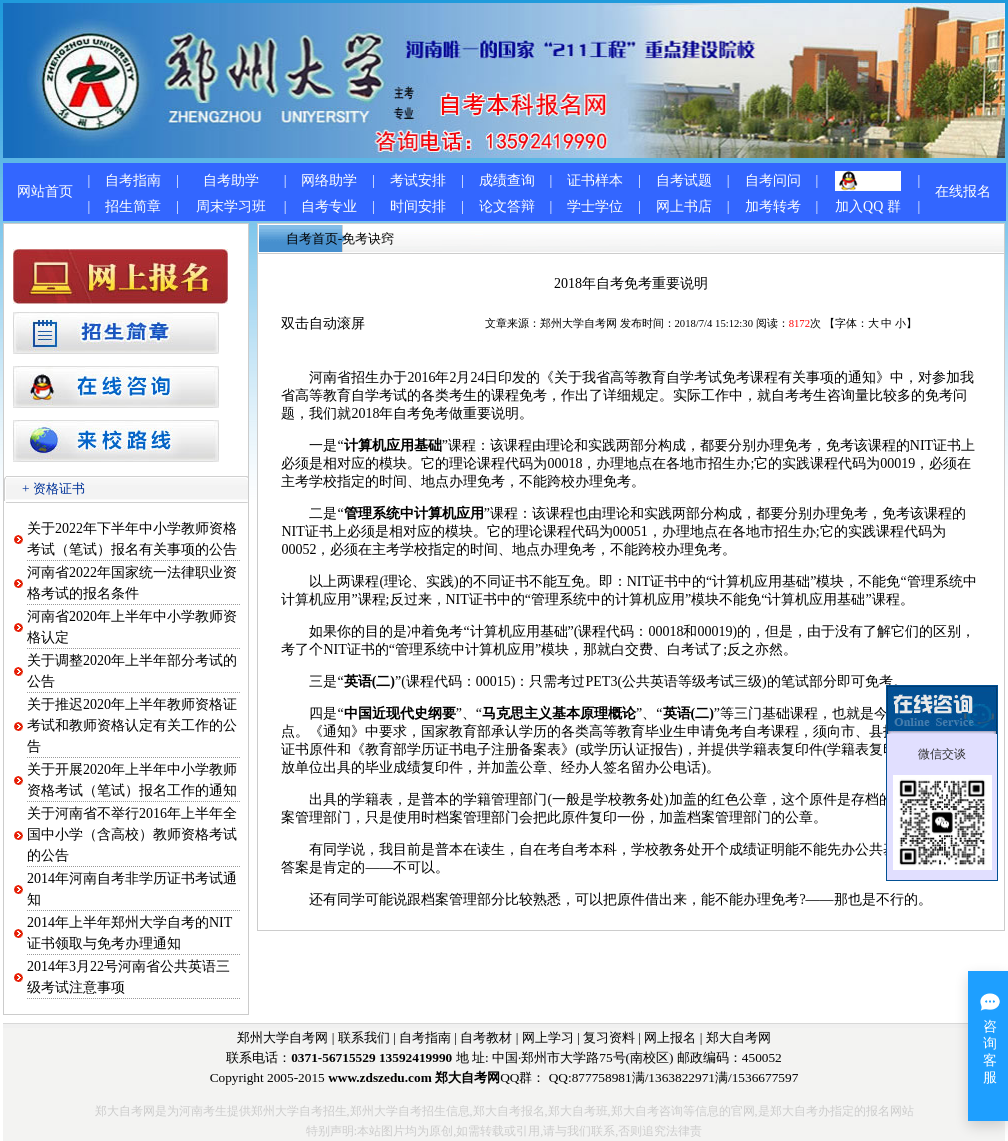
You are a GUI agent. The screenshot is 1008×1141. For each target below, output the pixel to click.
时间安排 (418, 206)
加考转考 (773, 206)
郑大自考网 (738, 1037)
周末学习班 (231, 206)
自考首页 (312, 238)
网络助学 (329, 180)
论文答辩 (507, 206)
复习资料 (609, 1037)
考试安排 (418, 180)
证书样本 (595, 180)
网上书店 (684, 206)
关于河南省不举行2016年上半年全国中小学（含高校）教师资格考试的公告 (132, 834)
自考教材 (486, 1037)
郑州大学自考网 (578, 323)
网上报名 (670, 1037)
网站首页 (45, 191)
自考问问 (773, 180)
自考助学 (231, 180)
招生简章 (133, 206)
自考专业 (329, 206)
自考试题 (684, 180)
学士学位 (595, 206)
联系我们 (364, 1037)
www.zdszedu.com (380, 1077)
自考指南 (133, 180)
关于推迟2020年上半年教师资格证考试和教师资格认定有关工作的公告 (132, 725)
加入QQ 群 (868, 206)
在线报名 (963, 191)
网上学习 (548, 1037)
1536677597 (765, 1077)
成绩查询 (507, 180)
